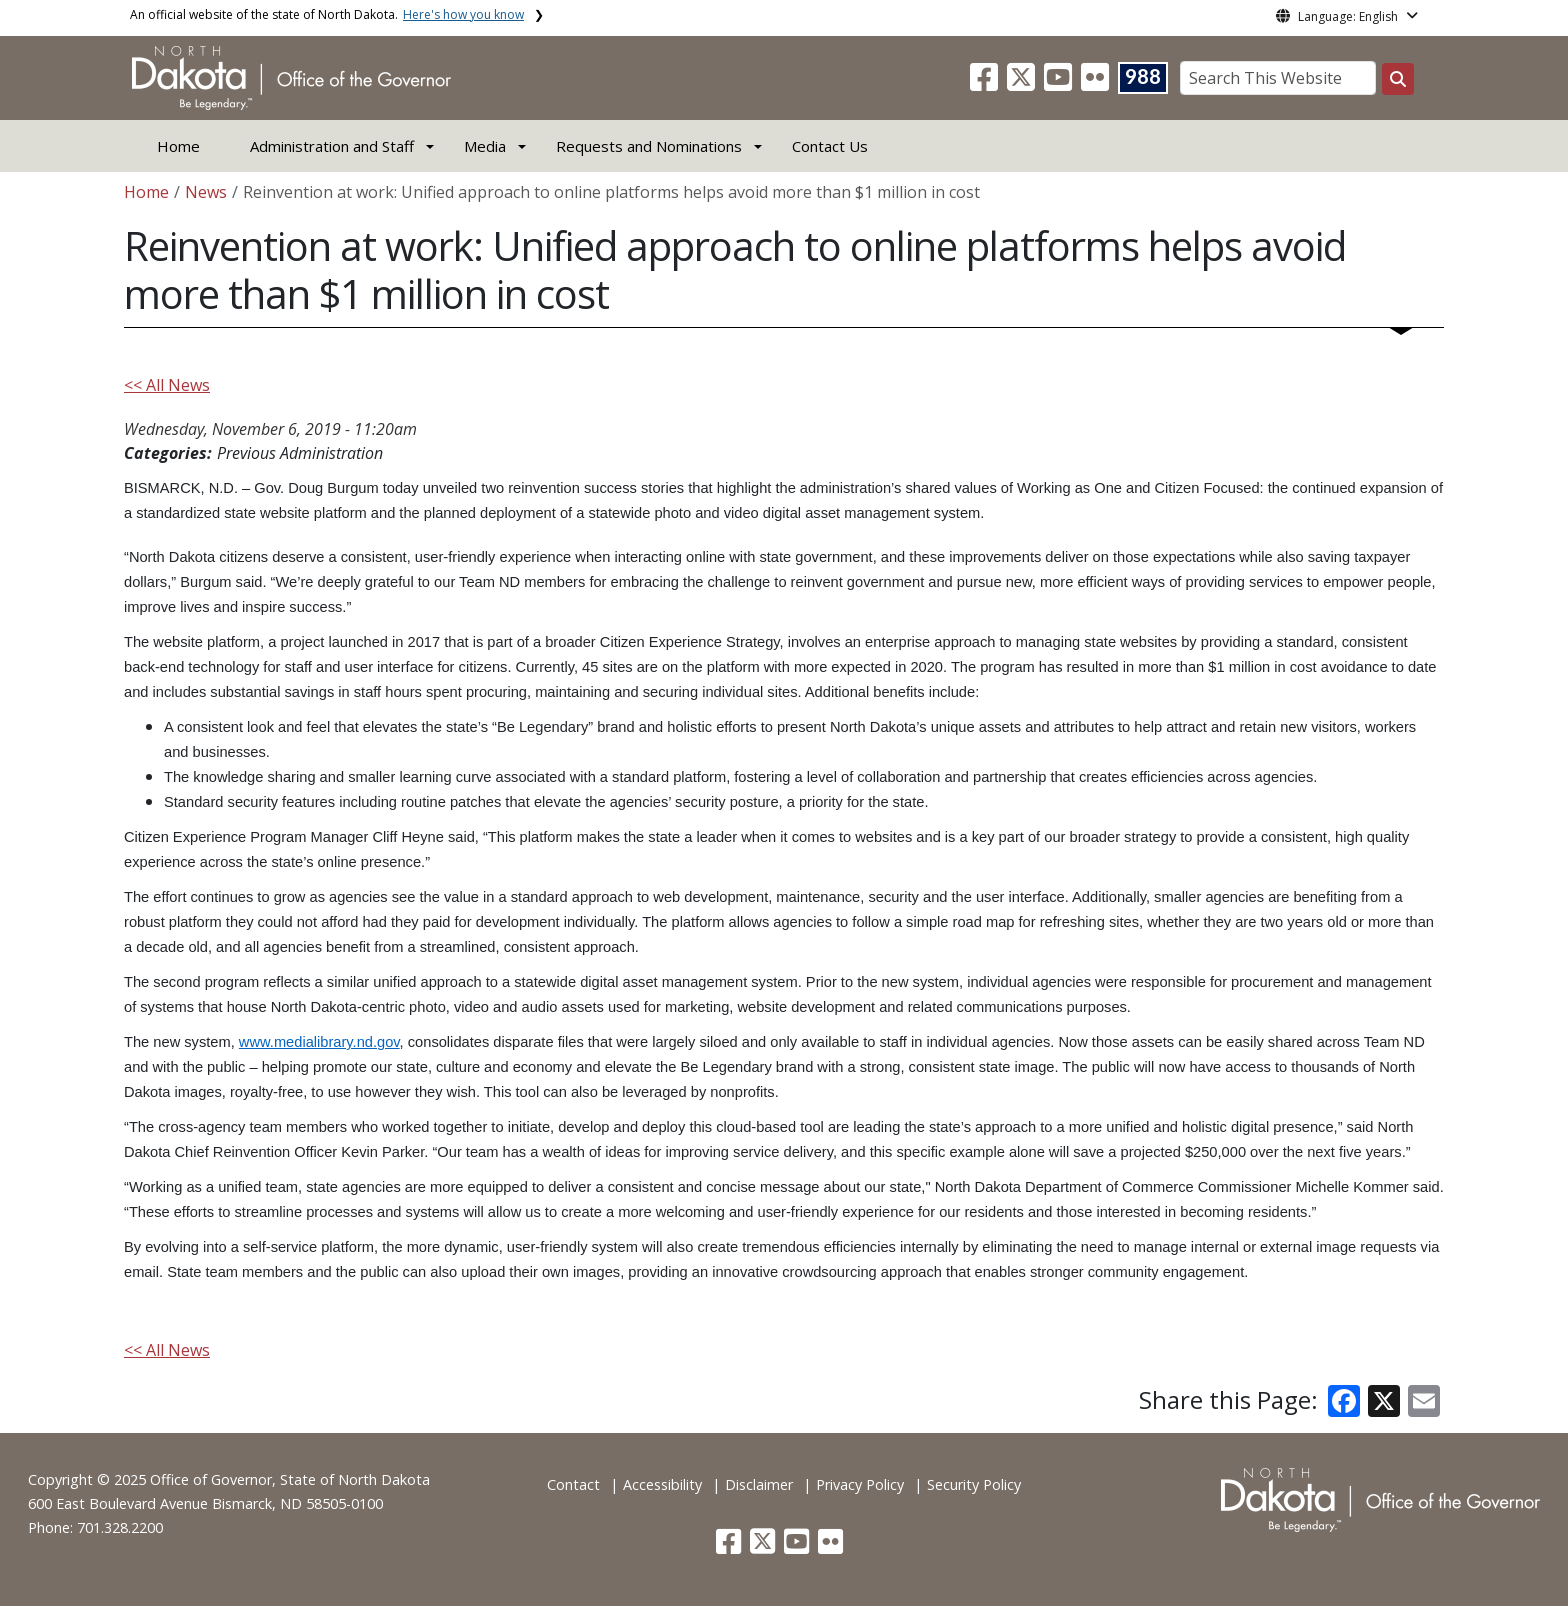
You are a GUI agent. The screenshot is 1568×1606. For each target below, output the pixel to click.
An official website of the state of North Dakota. (327, 14)
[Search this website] (1398, 79)
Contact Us (830, 146)
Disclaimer (759, 1484)
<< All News (167, 385)
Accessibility (662, 1484)
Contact (573, 1484)
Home (178, 146)
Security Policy (974, 1484)
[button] (986, 83)
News (206, 192)
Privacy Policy (860, 1484)
